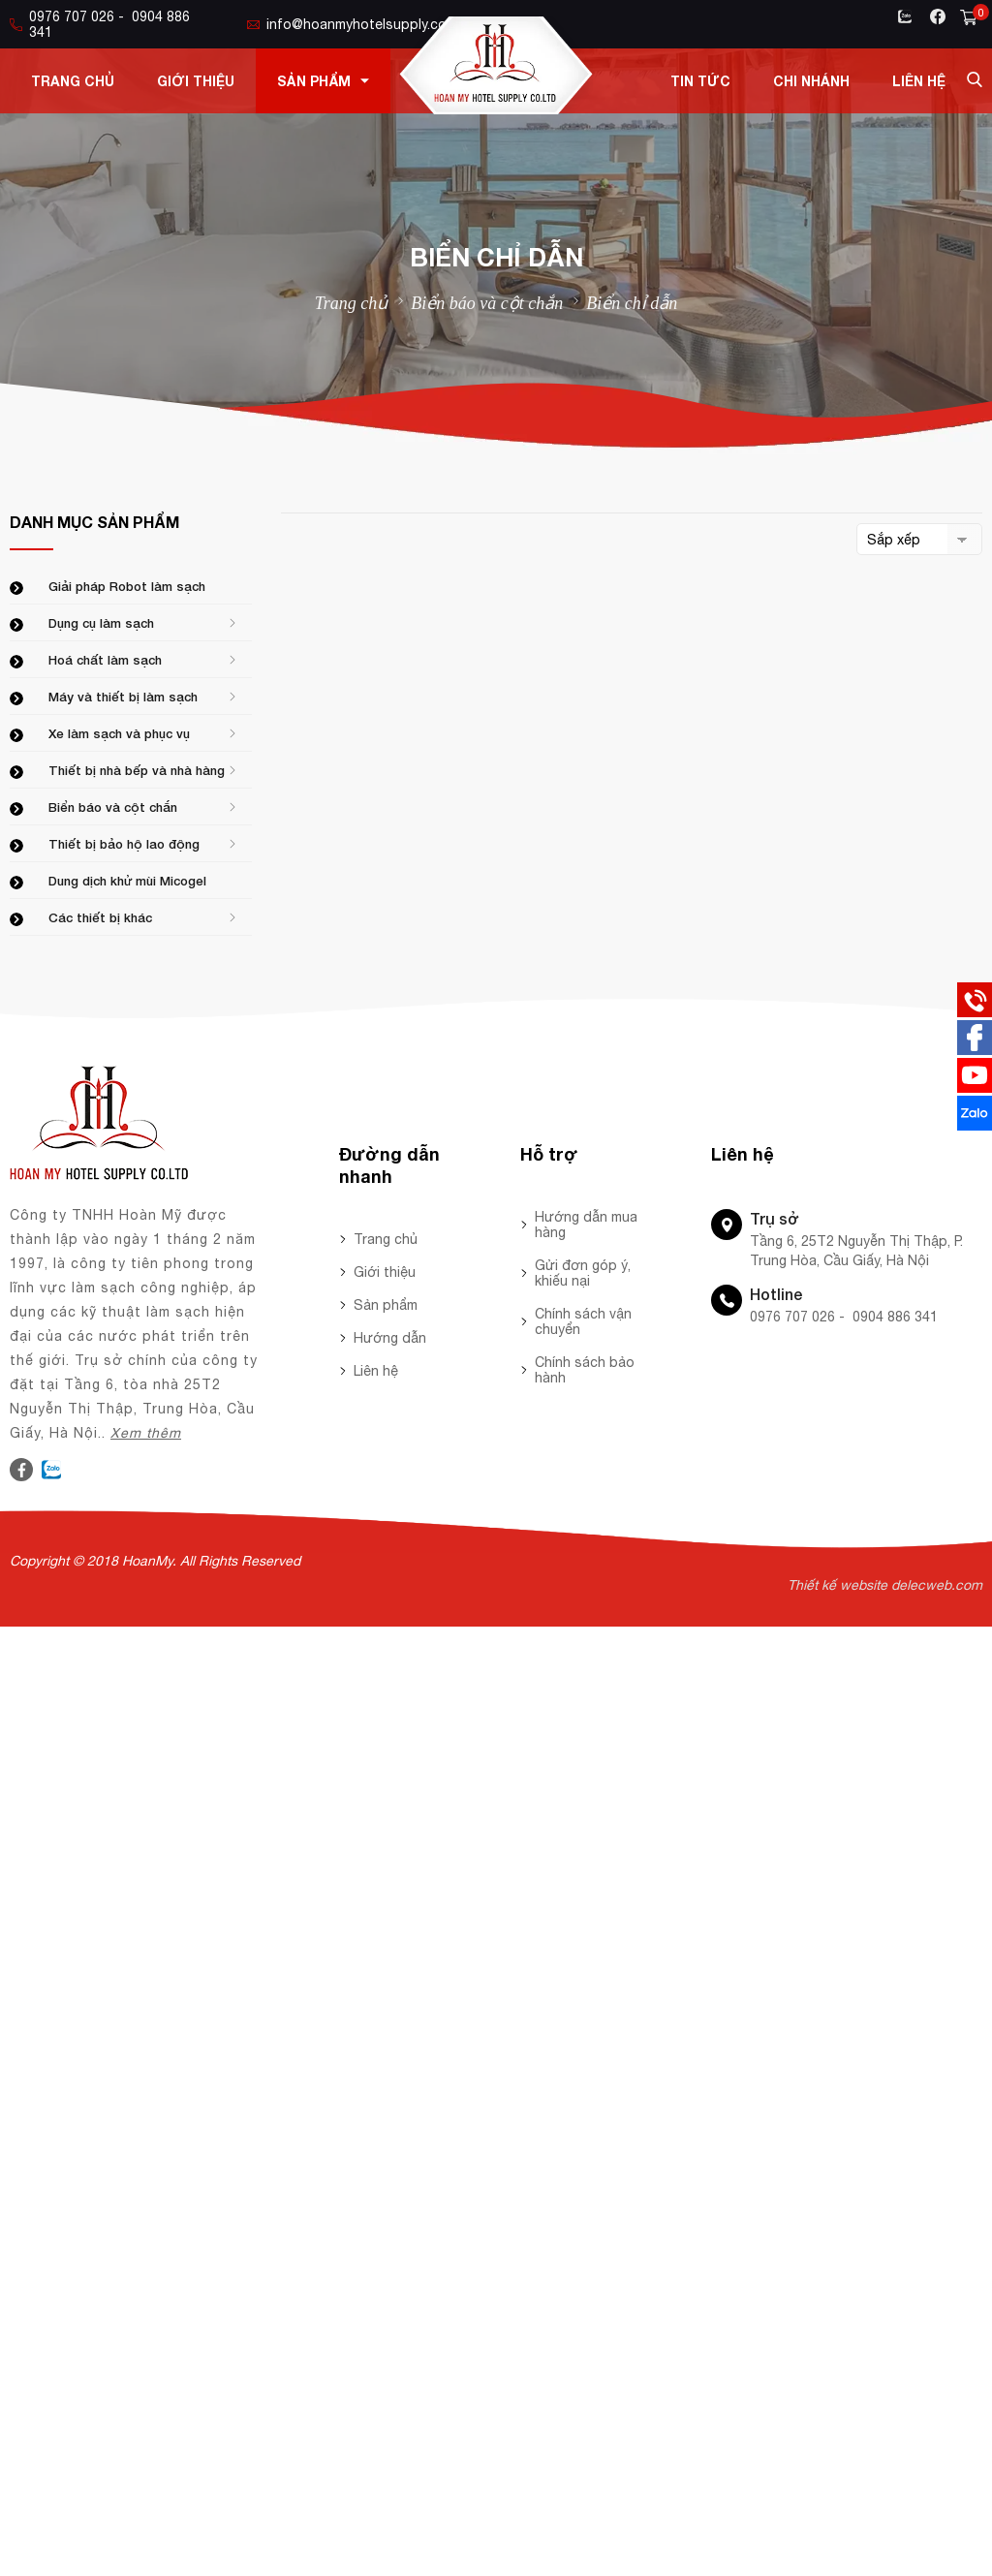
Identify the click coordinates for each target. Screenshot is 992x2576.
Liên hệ (919, 81)
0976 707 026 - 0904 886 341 (100, 24)
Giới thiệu (195, 81)
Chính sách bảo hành (585, 1369)
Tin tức (700, 81)
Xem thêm (145, 1433)
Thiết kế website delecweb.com (885, 1585)
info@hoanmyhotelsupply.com (352, 24)
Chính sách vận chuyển (583, 1321)
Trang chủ (72, 81)
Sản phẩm (323, 81)
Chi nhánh (811, 81)
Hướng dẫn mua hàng (586, 1224)
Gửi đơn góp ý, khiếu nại (583, 1272)
